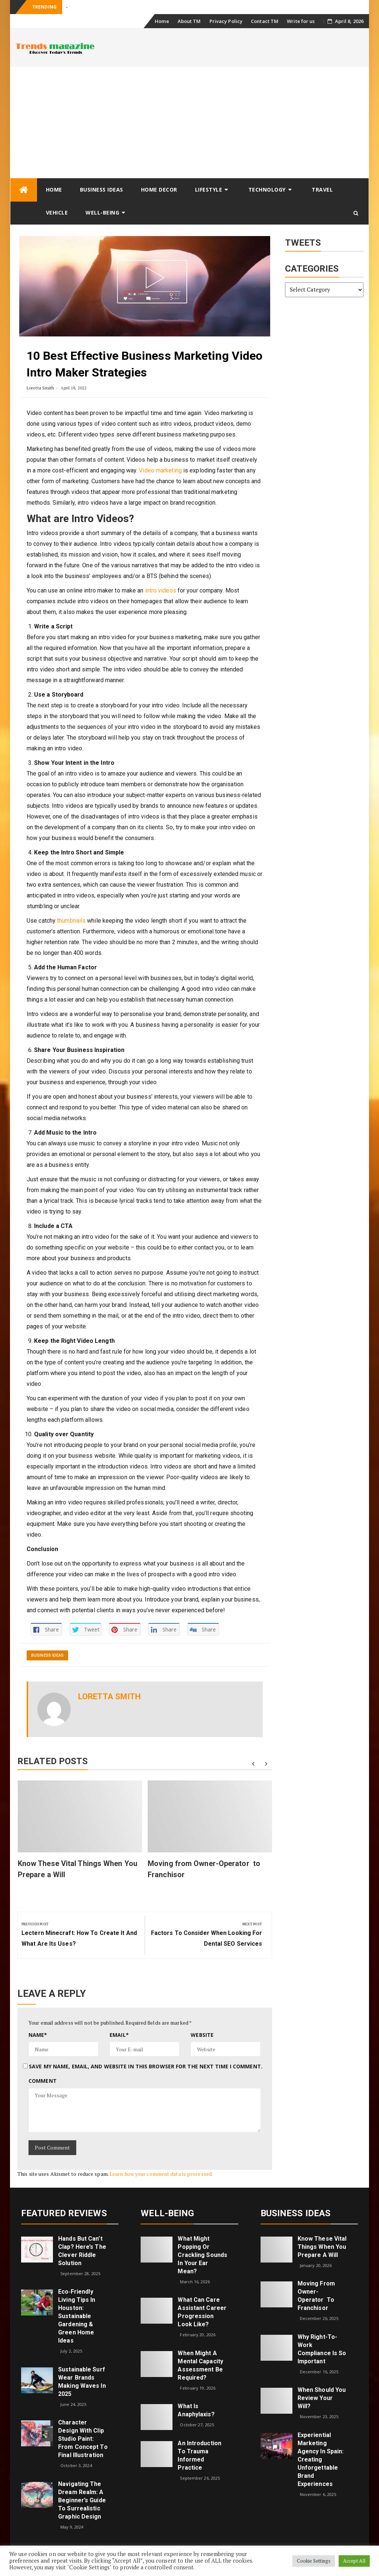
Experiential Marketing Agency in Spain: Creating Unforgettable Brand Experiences (321, 2459)
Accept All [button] (354, 2560)
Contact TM (264, 21)
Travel (322, 189)
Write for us (301, 21)
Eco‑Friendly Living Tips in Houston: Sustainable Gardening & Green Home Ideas (76, 2316)
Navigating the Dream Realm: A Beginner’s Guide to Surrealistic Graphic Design (82, 2500)
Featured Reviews (64, 2213)
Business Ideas (101, 189)
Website (202, 2034)
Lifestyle (208, 189)
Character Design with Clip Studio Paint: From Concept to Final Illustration (83, 2439)
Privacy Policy (225, 21)
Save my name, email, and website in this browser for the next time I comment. (145, 2066)
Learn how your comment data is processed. (161, 2173)
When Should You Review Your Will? (322, 2398)
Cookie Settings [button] (314, 2560)
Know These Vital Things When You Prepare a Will (322, 2246)
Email (119, 2034)
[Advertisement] (189, 122)
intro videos (160, 590)
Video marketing (160, 470)
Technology (267, 189)
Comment (42, 2080)
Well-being (102, 212)
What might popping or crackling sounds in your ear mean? (202, 2255)
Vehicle (57, 212)
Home (162, 21)
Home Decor (159, 189)
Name (37, 2034)
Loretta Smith (40, 388)
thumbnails (71, 920)
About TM (189, 21)
